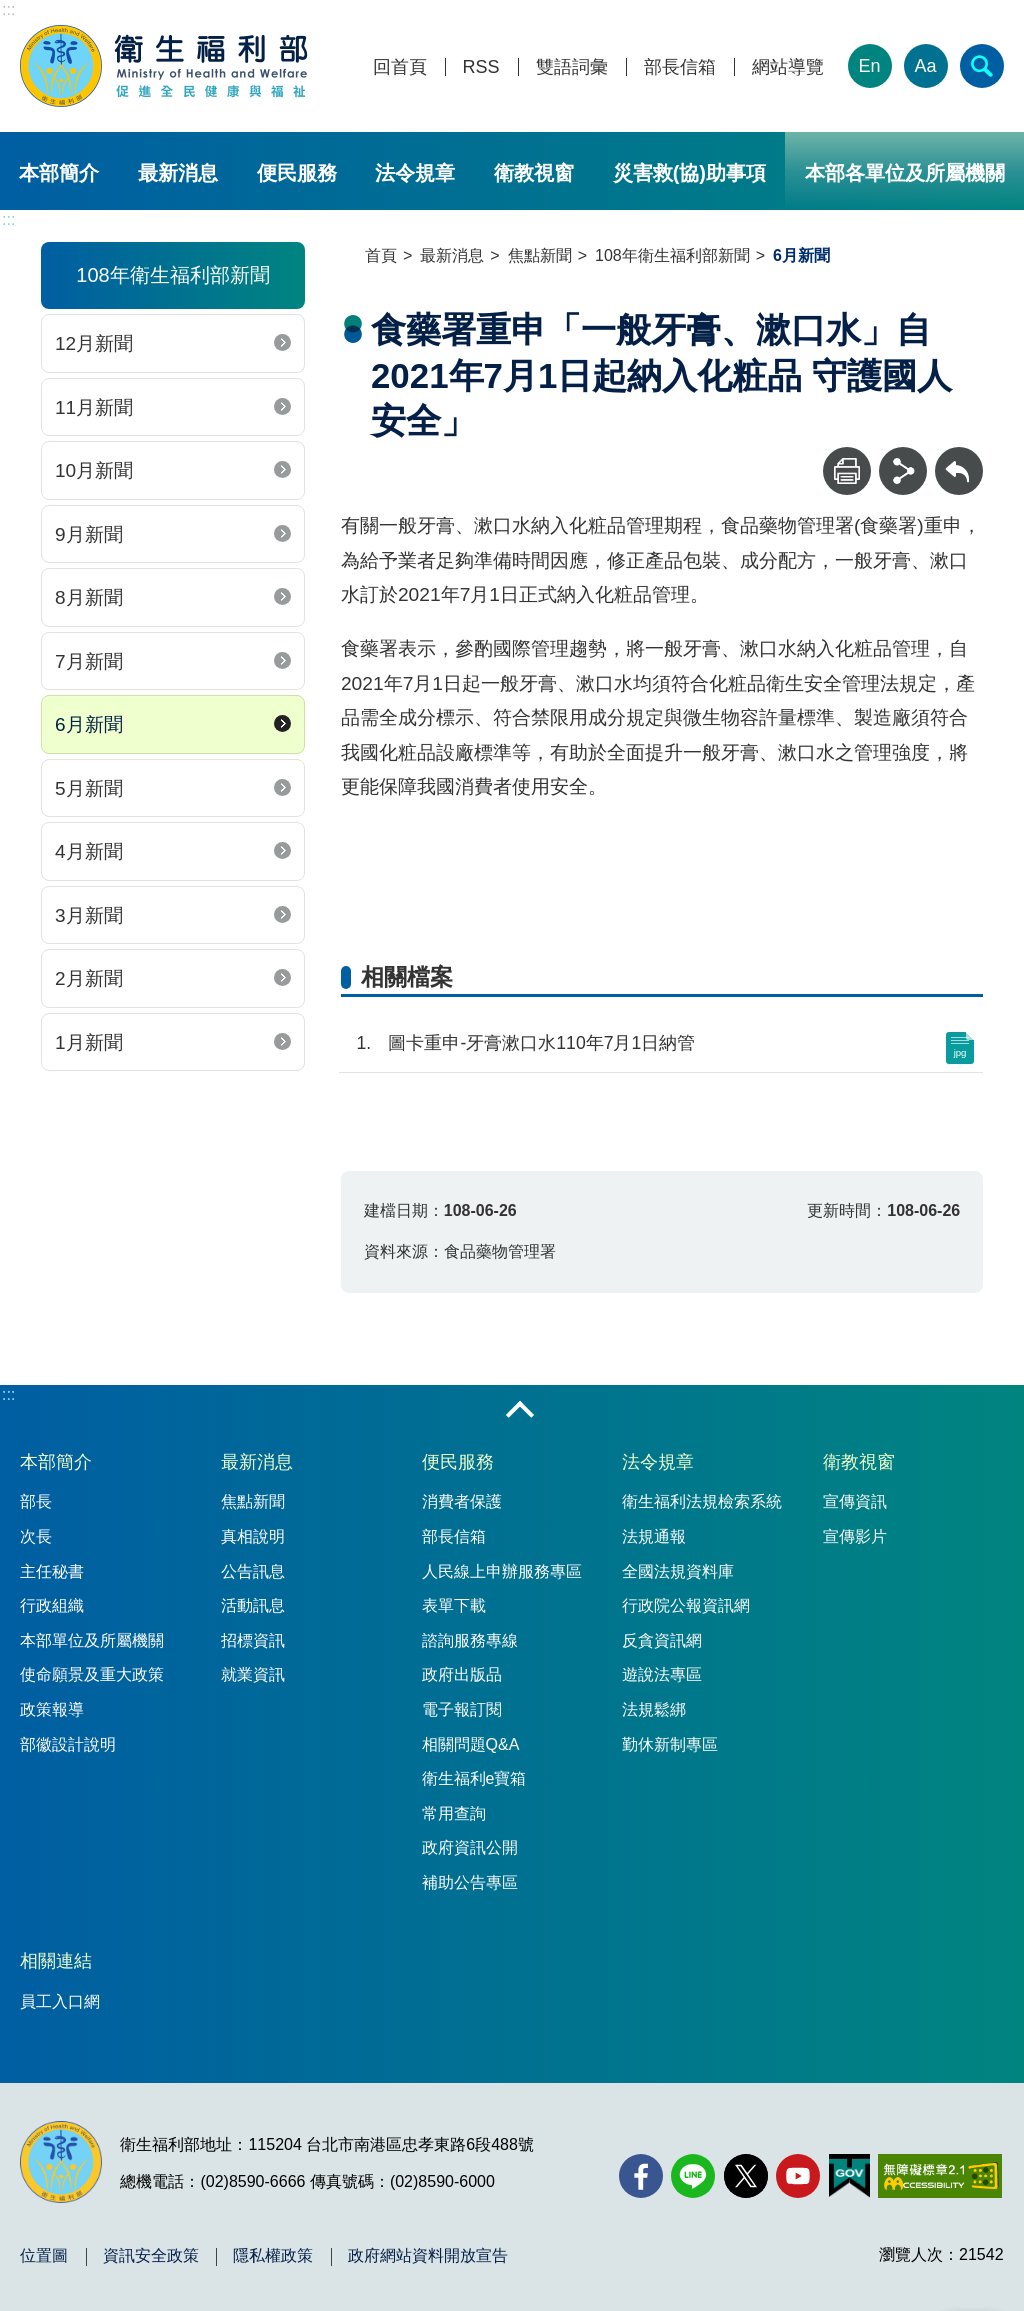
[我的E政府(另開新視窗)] (849, 2176)
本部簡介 (59, 173)
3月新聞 (89, 915)
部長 (36, 1501)
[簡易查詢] (982, 66)
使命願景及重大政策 (92, 1674)
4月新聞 (89, 851)
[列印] (847, 471)
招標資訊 (253, 1640)
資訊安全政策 (151, 2256)
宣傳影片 (855, 1536)
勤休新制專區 (670, 1744)
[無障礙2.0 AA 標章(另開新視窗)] (939, 2176)
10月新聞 (94, 470)
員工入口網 (60, 2001)
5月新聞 (89, 788)
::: (8, 9)
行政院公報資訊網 (686, 1605)
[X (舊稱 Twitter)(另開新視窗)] (746, 2176)
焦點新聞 (540, 255)
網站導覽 (788, 67)
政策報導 (52, 1709)
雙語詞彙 (572, 67)
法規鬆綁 (654, 1709)
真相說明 (253, 1536)
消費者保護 (462, 1501)
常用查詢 (454, 1813)
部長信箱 (680, 67)
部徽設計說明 (68, 1744)
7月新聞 (89, 661)
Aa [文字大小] (926, 66)
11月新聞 (94, 407)
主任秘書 (52, 1571)
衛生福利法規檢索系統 (702, 1501)
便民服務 (297, 173)
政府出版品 (462, 1674)
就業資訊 (253, 1674)
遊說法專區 (662, 1674)
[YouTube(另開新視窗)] (798, 2176)
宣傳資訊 (855, 1501)
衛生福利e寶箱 (474, 1778)
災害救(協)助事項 (689, 173)
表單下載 (454, 1605)
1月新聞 (89, 1042)
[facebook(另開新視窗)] (641, 2176)
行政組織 (52, 1605)
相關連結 (56, 1961)
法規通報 (654, 1536)
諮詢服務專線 (470, 1640)
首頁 (381, 255)
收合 (520, 1411)
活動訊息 (253, 1605)
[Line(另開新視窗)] (693, 2176)
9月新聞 (89, 534)
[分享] (903, 471)
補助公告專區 (470, 1882)
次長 (36, 1536)
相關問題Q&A (471, 1744)
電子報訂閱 (462, 1709)
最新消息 (178, 173)
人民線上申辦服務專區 (502, 1571)
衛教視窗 (534, 173)
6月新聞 (89, 724)
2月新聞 (89, 978)
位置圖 (44, 2256)
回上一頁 (959, 456)
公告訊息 (253, 1571)
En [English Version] (870, 66)
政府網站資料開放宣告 (428, 2256)
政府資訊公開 (470, 1847)
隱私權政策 (273, 2256)
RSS (481, 67)
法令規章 (415, 173)
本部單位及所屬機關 (92, 1640)
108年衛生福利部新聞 (672, 255)
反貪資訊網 (662, 1640)
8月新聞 (89, 597)
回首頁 (400, 67)
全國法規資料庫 (678, 1571)
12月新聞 (94, 343)
